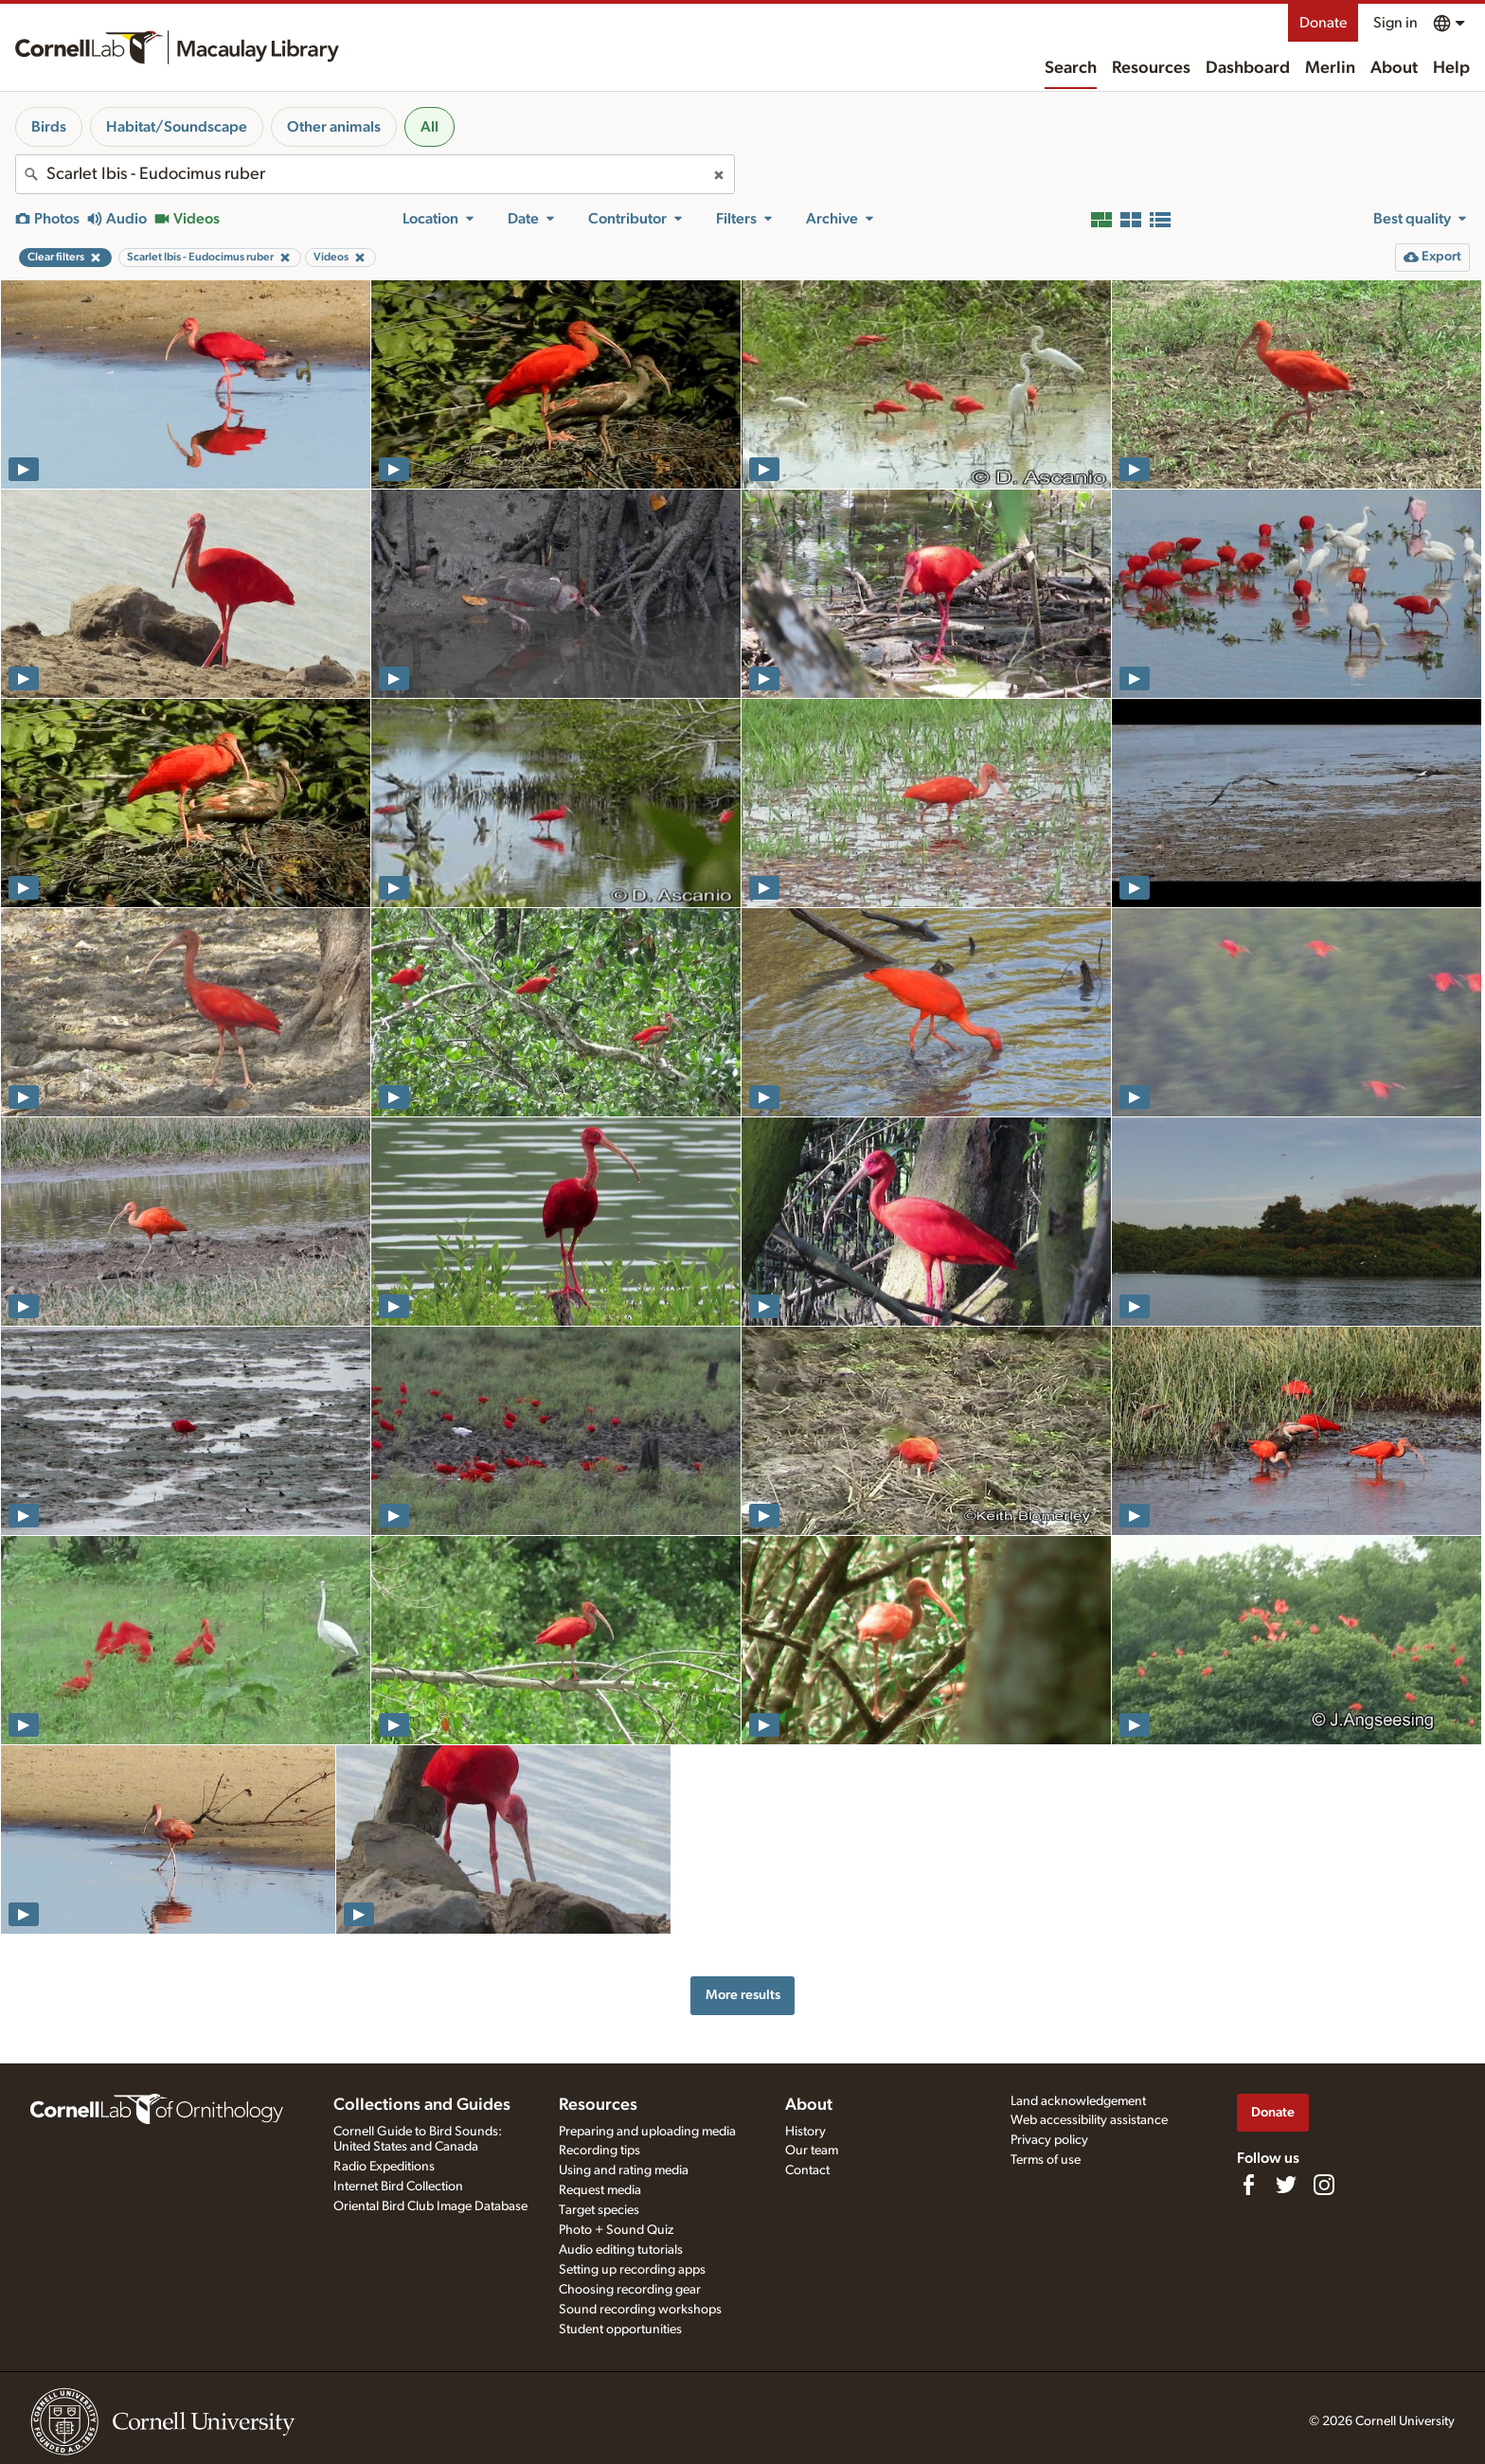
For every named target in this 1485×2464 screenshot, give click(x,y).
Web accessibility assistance (1089, 2120)
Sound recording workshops (640, 2309)
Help (1451, 68)
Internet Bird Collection (398, 2186)
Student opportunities (620, 2329)
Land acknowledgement (1078, 2101)
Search (1071, 68)
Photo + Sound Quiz (616, 2230)
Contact (807, 2170)
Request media (600, 2190)
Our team (811, 2150)
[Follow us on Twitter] (1286, 2184)
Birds (48, 126)
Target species (599, 2210)
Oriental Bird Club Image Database (430, 2206)
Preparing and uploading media (647, 2131)
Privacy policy (1049, 2140)
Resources (1151, 68)
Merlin (1330, 68)
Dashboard (1248, 68)
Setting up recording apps (632, 2270)
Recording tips (599, 2150)
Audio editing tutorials (621, 2250)
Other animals (334, 126)
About (1394, 68)
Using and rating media (624, 2170)
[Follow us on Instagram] (1324, 2184)
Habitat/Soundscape (176, 126)
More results (743, 1995)
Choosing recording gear (630, 2289)
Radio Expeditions (384, 2166)
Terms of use (1046, 2160)
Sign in (1395, 22)
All (429, 126)
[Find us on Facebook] (1248, 2184)
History (805, 2131)
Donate (1323, 22)
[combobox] (375, 174)
